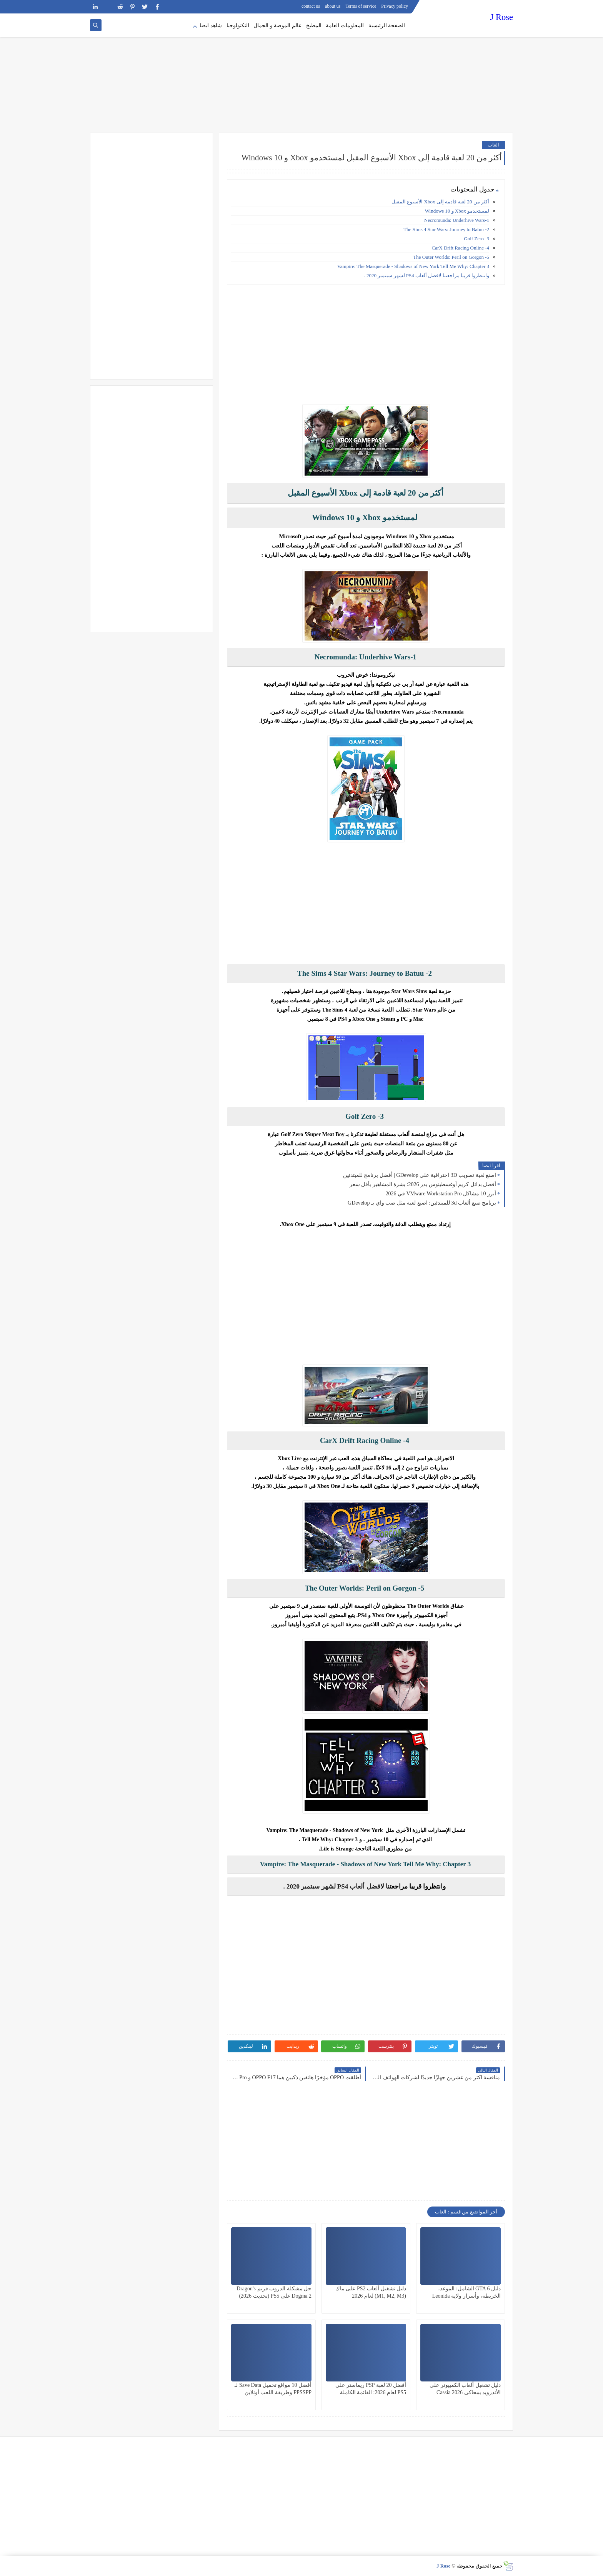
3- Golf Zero (476, 238)
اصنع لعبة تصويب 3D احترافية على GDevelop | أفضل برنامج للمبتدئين (419, 1175)
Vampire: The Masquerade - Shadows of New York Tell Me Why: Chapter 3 (412, 266)
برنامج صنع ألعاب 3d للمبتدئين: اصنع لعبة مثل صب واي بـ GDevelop (422, 1203)
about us (332, 6)
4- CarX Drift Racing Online (460, 248)
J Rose (501, 17)
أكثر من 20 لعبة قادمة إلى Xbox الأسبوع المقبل (439, 202)
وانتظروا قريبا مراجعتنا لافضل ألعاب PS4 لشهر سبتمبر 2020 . (426, 275)
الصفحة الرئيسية (386, 25)
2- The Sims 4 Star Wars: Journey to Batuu (446, 229)
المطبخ (313, 25)
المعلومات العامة (345, 25)
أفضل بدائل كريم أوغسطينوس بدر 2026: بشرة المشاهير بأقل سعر (423, 1184)
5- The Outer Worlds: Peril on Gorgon (451, 257)
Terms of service (361, 6)
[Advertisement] (301, 73)
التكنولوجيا (238, 25)
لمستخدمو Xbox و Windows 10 (457, 211)
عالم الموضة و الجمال (277, 25)
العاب (493, 145)
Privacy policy (394, 6)
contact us (311, 6)
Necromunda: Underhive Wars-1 (456, 220)
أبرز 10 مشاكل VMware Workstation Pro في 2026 (440, 1193)
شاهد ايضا (211, 25)
